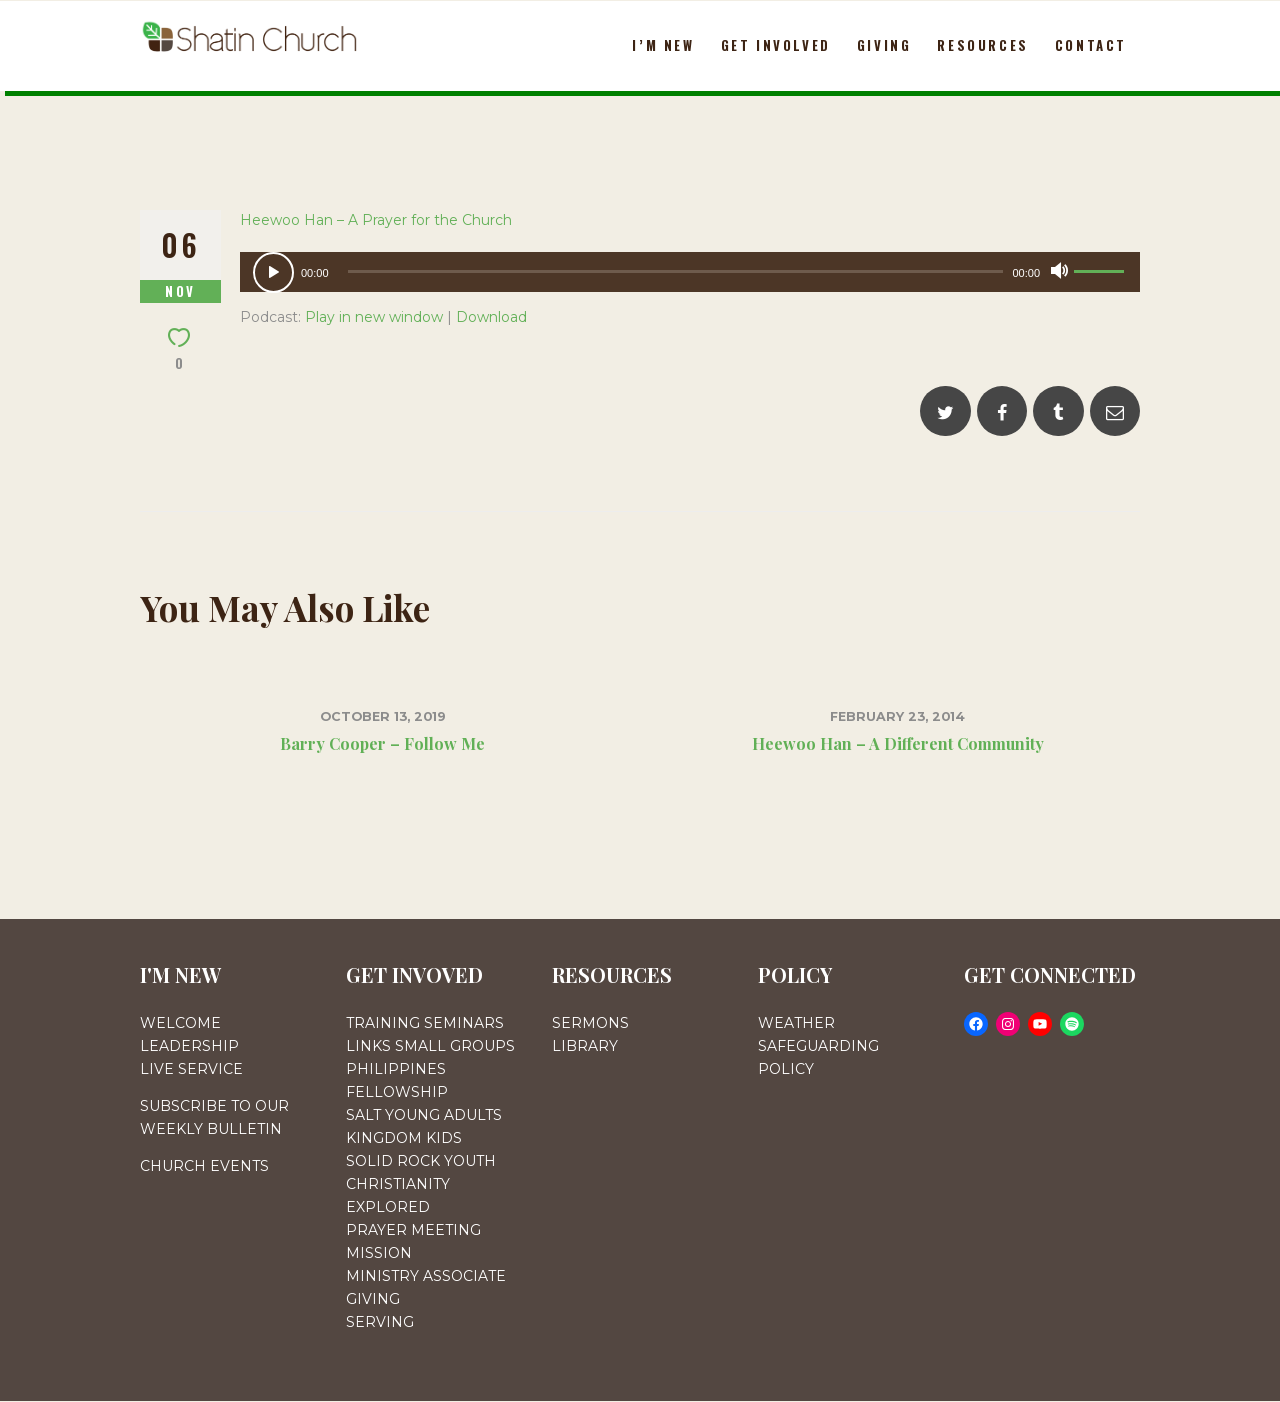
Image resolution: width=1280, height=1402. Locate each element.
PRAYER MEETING (413, 1230)
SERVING (380, 1322)
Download (491, 317)
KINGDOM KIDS (404, 1138)
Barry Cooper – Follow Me (382, 743)
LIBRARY (585, 1046)
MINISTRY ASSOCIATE (426, 1276)
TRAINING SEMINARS (425, 1023)
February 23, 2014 (897, 716)
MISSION (379, 1253)
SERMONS (590, 1023)
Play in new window (374, 317)
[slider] (676, 271)
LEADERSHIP (189, 1046)
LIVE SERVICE (191, 1069)
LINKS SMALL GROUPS (430, 1046)
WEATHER (796, 1023)
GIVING (373, 1299)
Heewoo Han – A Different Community (898, 743)
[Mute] (1059, 271)
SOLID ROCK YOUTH (421, 1161)
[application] (690, 272)
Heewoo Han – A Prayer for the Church (376, 220)
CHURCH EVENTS (204, 1166)
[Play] (273, 272)
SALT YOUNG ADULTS (424, 1115)
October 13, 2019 (383, 716)
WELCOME (180, 1023)
